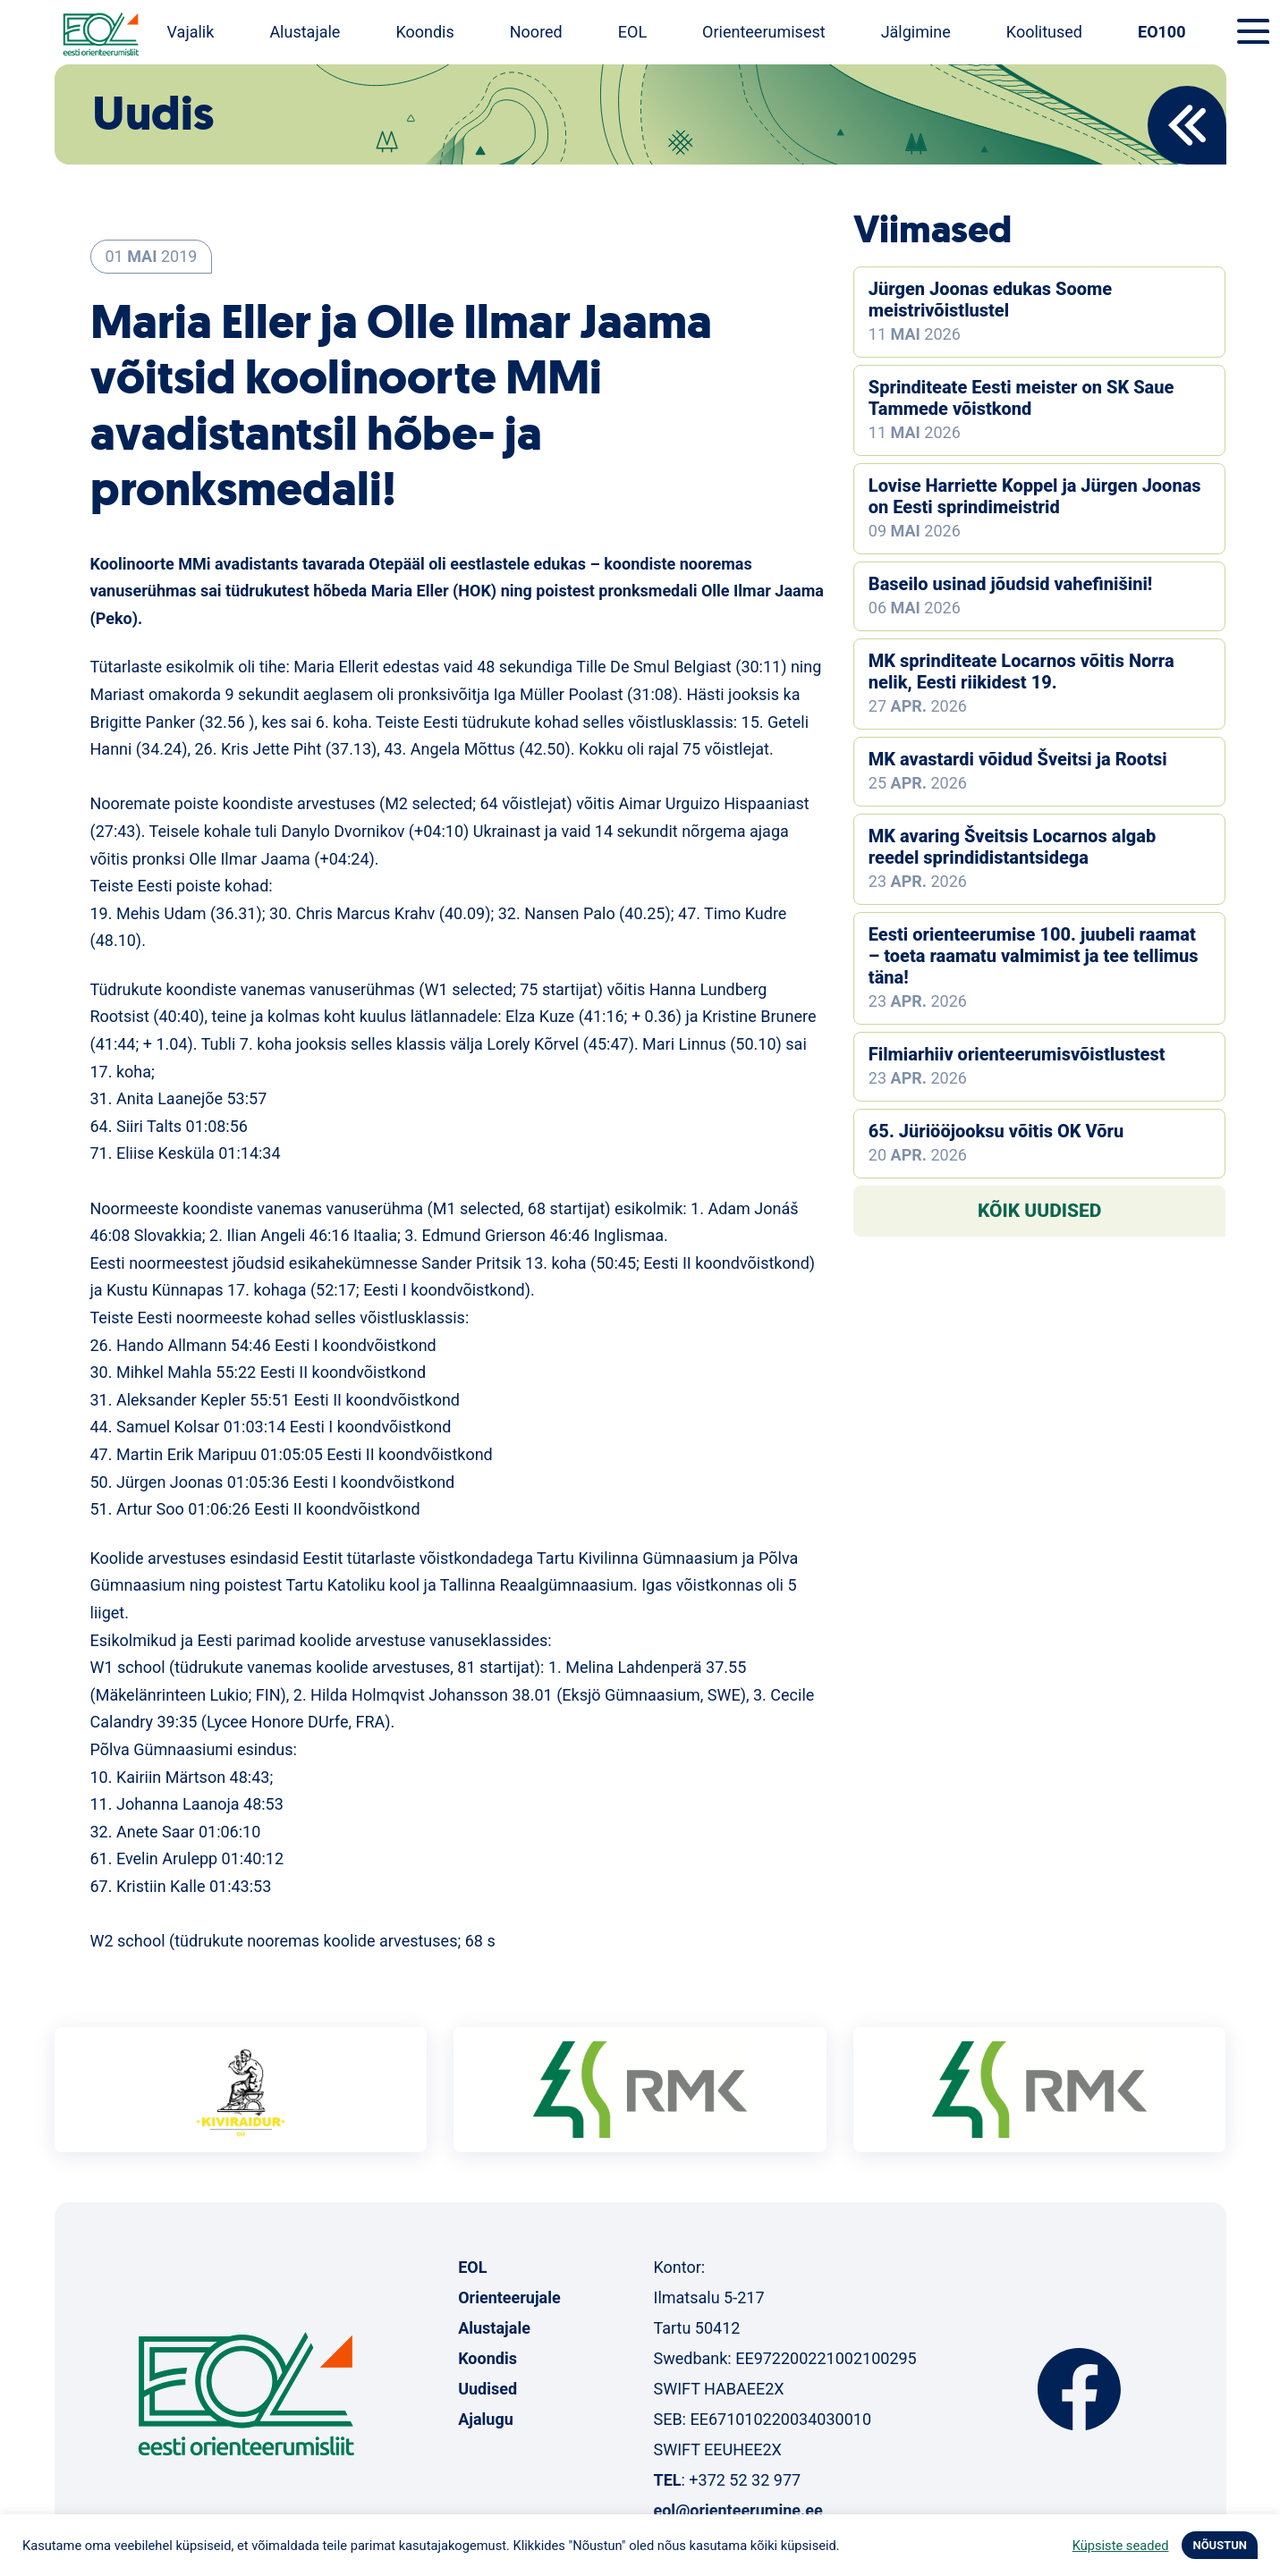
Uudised (487, 2388)
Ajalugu (485, 2419)
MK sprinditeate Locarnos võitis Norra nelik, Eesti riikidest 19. (1021, 671)
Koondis (424, 31)
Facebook (1079, 2389)
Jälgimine (916, 31)
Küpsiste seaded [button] (1120, 2546)
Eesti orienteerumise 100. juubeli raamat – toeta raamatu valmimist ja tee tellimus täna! (1034, 956)
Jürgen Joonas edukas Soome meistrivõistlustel (990, 299)
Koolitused (1044, 31)
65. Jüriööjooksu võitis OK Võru (996, 1131)
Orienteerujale (509, 2297)
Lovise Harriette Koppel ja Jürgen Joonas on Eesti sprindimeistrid (1035, 496)
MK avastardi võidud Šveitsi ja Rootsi (1018, 759)
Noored (536, 31)
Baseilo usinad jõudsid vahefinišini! (1010, 584)
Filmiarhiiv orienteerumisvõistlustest (1017, 1054)
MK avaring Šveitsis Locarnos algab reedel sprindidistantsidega (1012, 846)
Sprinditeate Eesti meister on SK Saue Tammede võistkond (1021, 397)
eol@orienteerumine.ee (737, 2510)
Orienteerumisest (764, 31)
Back (1187, 125)
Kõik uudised (1040, 1210)
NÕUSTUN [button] (1219, 2545)
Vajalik (191, 31)
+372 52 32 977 (745, 2479)
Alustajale (304, 31)
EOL (632, 31)
